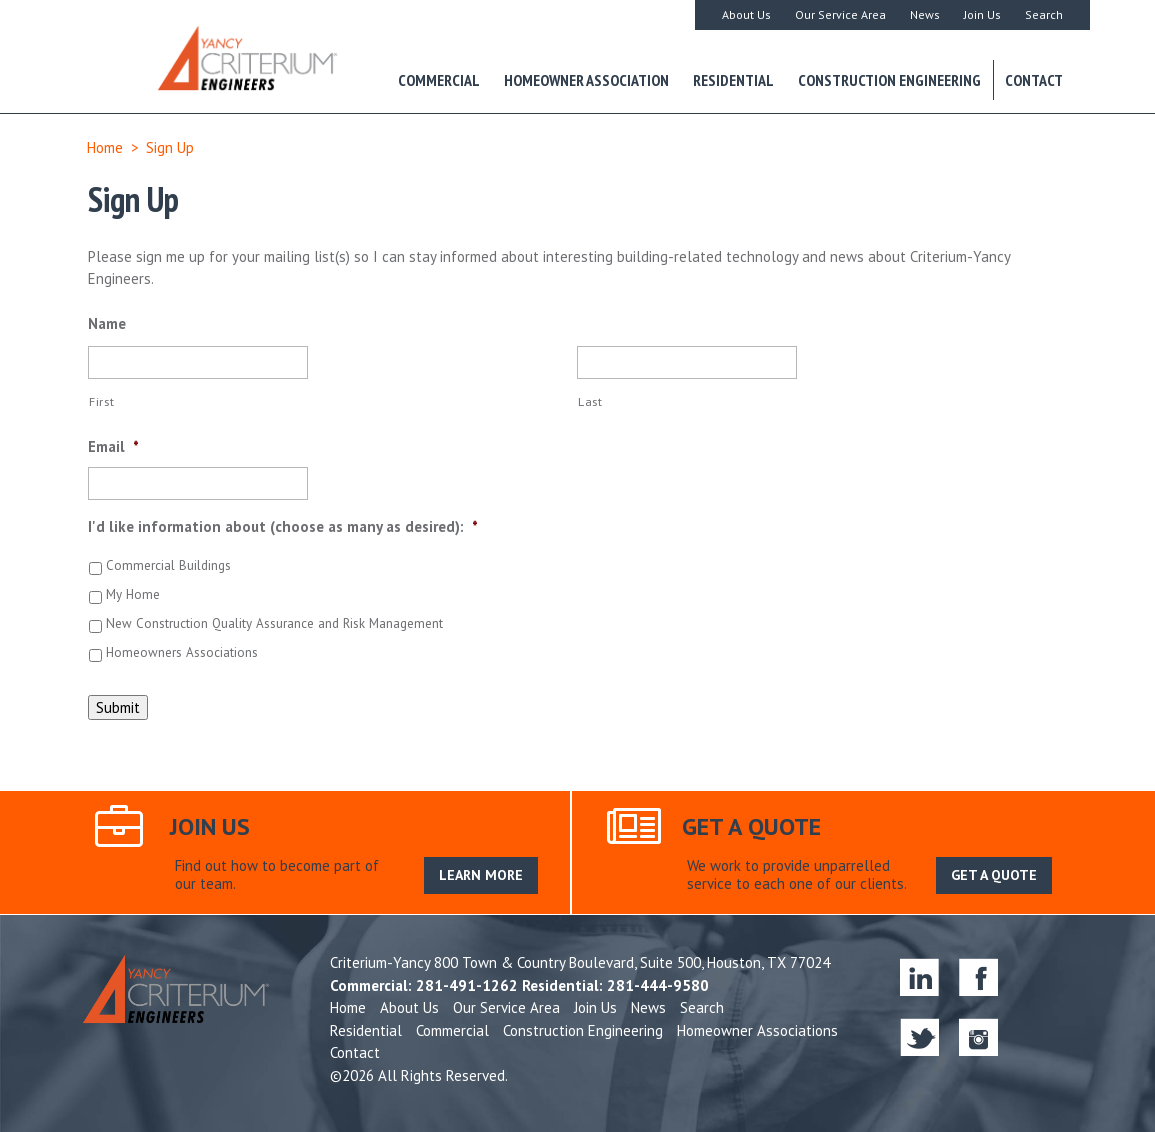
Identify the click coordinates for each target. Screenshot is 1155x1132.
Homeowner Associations (757, 1030)
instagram (978, 1036)
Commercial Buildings (168, 565)
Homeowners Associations (182, 652)
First (101, 401)
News (925, 14)
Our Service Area (840, 14)
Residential (733, 80)
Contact (1034, 80)
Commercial (439, 80)
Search (1044, 14)
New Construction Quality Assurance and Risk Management (274, 623)
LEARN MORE (481, 875)
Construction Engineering (889, 80)
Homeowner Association (586, 80)
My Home (133, 594)
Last (590, 401)
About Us (746, 14)
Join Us (982, 14)
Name (107, 323)
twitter (919, 1036)
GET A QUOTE (994, 875)
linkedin (919, 976)
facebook (978, 976)
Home (105, 147)
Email (113, 446)
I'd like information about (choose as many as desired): (283, 526)
